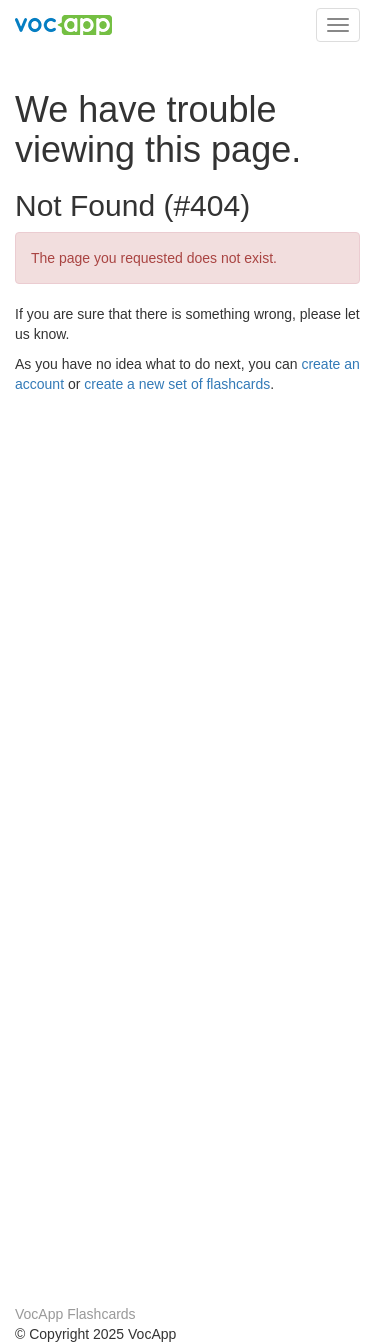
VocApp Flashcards (75, 1314)
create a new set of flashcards (177, 384)
